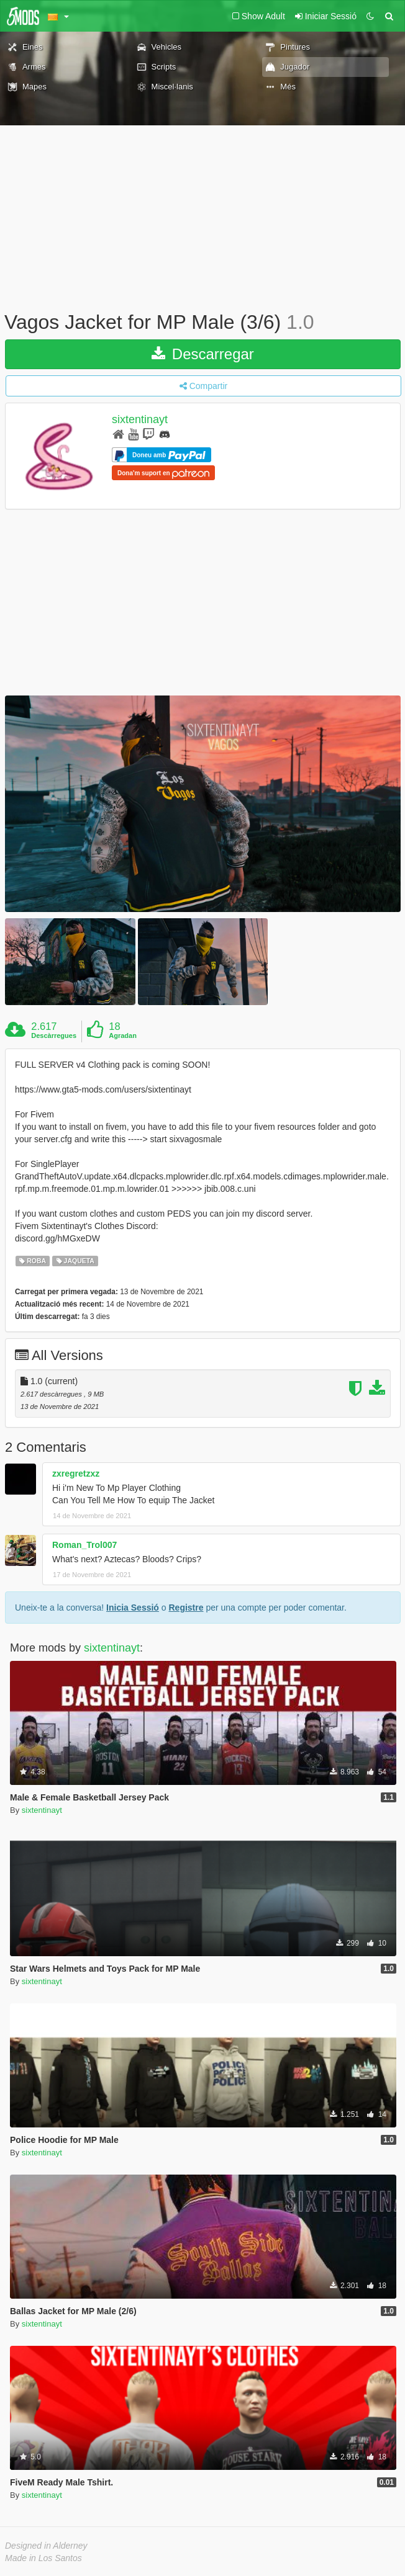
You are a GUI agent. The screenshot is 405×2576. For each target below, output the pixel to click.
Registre (185, 1607)
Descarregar (203, 354)
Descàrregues (53, 1035)
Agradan (123, 1035)
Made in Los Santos (43, 2558)
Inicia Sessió (132, 1607)
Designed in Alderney (46, 2546)
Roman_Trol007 (84, 1545)
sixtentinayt (140, 419)
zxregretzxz (75, 1473)
